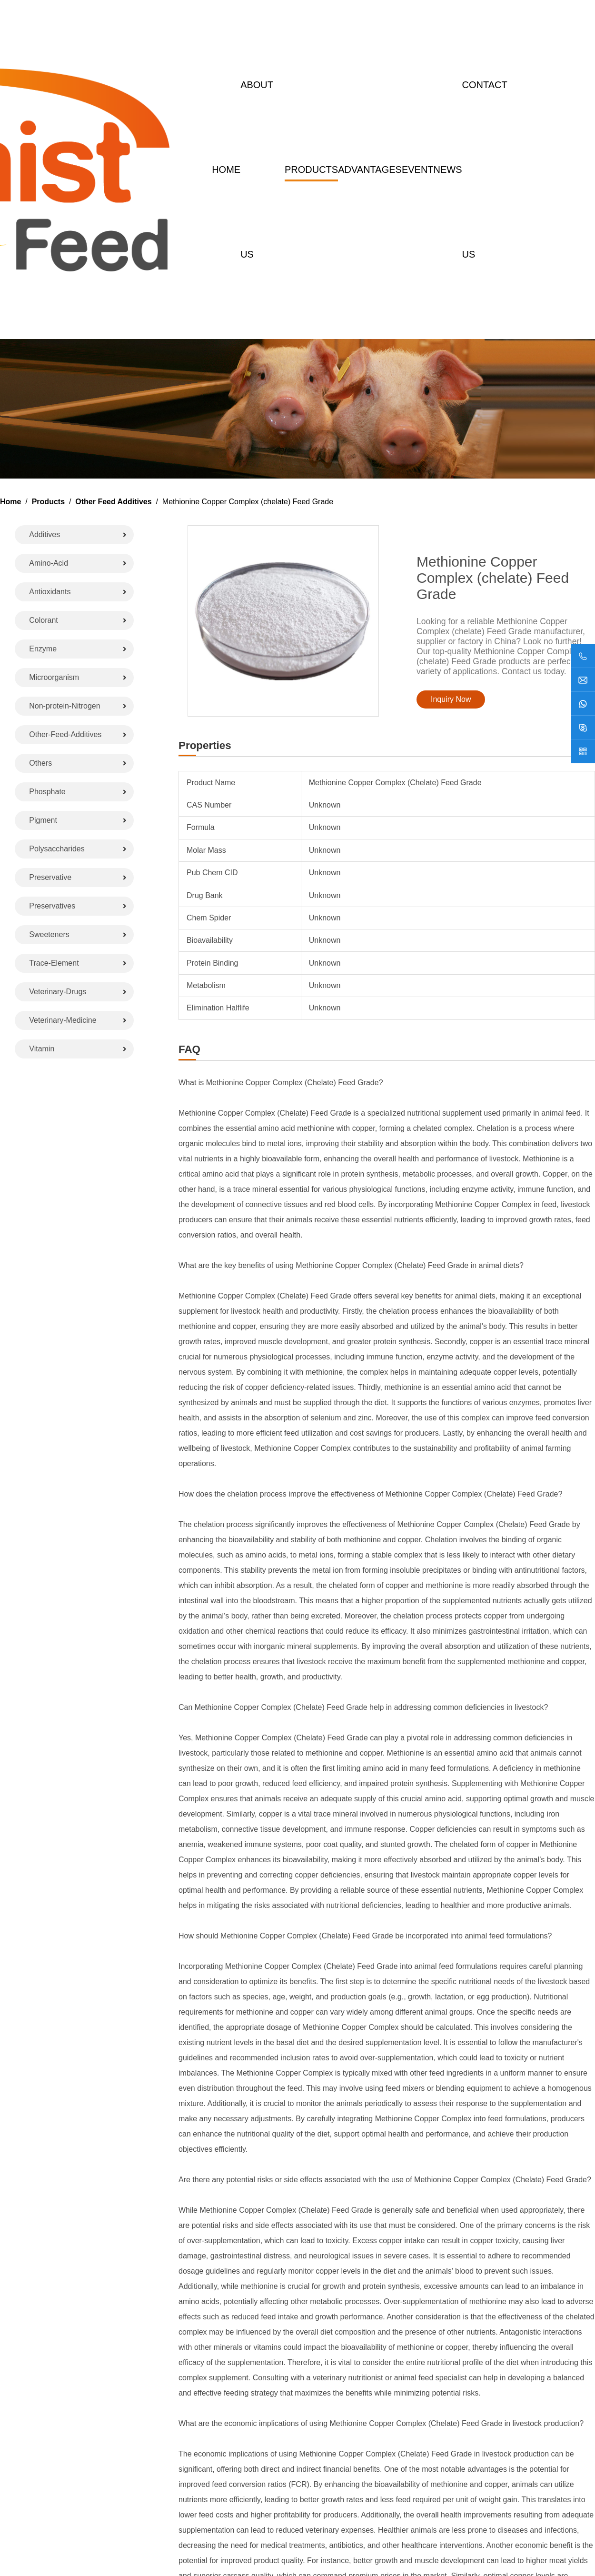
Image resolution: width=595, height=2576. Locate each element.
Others (40, 763)
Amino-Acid (48, 563)
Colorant (43, 620)
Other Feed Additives (113, 502)
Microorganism (54, 677)
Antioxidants (49, 592)
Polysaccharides (57, 849)
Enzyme (43, 649)
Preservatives (52, 906)
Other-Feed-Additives (65, 734)
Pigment (43, 820)
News (448, 169)
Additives (44, 534)
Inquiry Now (451, 699)
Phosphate (47, 792)
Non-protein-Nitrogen (64, 706)
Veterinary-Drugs (57, 992)
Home (226, 169)
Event (418, 169)
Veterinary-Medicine (62, 1020)
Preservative (50, 877)
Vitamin (41, 1049)
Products (311, 169)
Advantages (370, 169)
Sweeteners (49, 934)
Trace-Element (54, 963)
